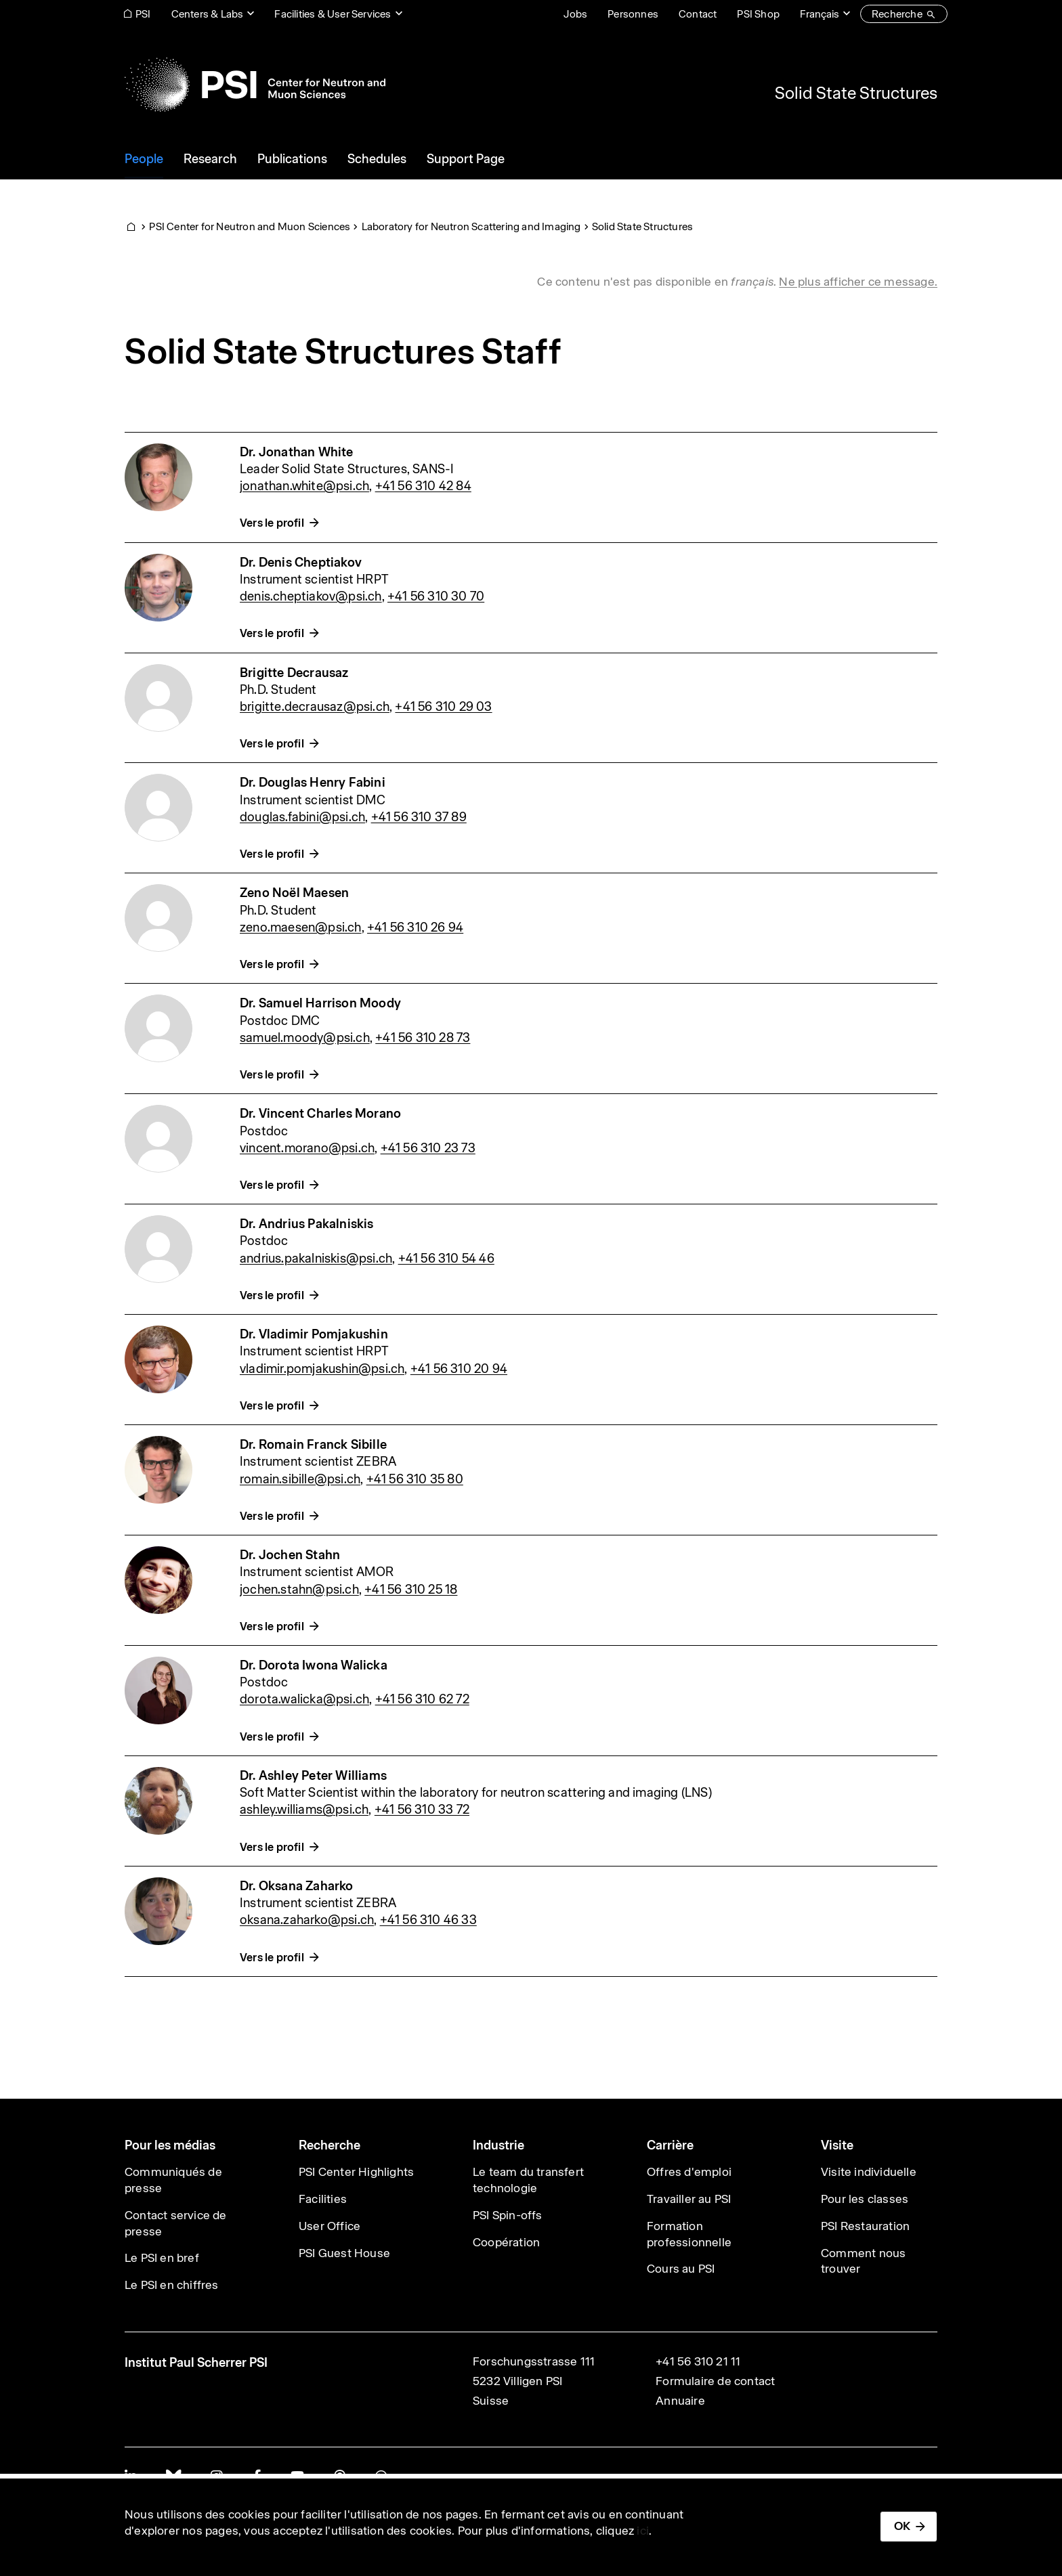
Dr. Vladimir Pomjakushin (314, 1334)
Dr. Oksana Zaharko (297, 1886)
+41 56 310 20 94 (458, 1368)
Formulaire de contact (715, 2381)
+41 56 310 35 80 (414, 1479)
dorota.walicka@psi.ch (304, 1699)
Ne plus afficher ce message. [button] (858, 281)
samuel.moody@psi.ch (305, 1037)
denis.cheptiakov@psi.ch (311, 596)
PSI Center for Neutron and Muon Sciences (249, 226)
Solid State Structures (856, 92)
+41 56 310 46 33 (428, 1920)
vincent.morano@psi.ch (307, 1148)
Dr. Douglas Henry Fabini (312, 782)
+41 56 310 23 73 (428, 1148)
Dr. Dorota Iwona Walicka (313, 1665)
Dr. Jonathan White (297, 452)
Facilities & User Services (332, 14)
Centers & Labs (207, 14)
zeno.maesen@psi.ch (301, 927)
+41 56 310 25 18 (410, 1589)
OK (902, 2526)
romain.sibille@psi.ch (300, 1479)
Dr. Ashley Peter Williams (313, 1775)
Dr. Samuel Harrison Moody (320, 1003)
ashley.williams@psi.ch (304, 1809)
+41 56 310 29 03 (443, 706)
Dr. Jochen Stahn (290, 1555)
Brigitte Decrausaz (294, 672)
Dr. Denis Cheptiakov (301, 562)
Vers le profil (272, 523)
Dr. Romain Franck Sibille (313, 1444)
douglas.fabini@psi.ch (302, 817)
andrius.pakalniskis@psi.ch (316, 1258)
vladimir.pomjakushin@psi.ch (322, 1368)
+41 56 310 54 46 (446, 1258)
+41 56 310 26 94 (415, 927)
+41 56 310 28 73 (422, 1037)
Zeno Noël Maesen (294, 893)
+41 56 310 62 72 (422, 1699)
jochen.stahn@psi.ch (299, 1589)
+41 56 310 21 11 (698, 2361)
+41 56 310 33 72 (422, 1809)
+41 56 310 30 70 (435, 596)
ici (643, 2530)
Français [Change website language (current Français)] (819, 14)
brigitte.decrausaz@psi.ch (314, 706)
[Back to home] (255, 85)
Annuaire (680, 2400)
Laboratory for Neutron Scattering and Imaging (471, 226)
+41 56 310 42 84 (423, 486)
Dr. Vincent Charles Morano (320, 1113)
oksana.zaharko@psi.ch (307, 1920)
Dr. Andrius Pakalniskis (307, 1224)
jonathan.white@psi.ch (304, 486)
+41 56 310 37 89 (419, 817)
